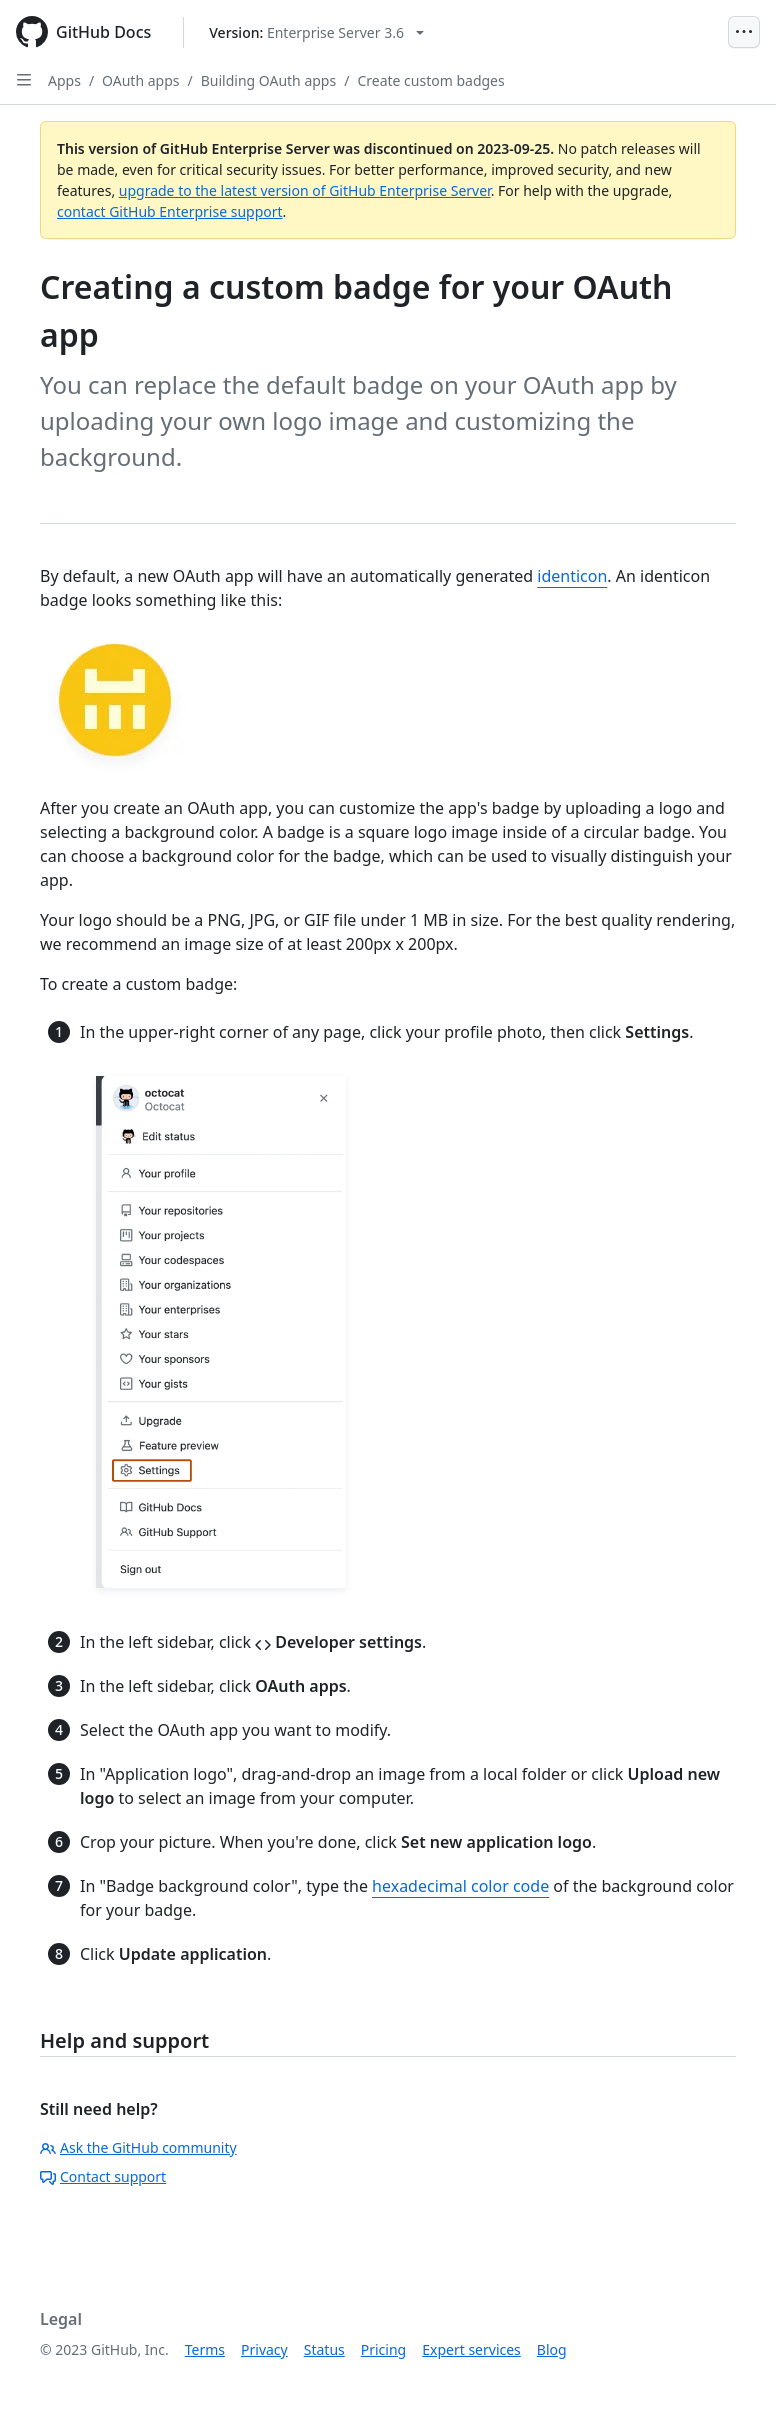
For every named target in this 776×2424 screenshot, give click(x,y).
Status (324, 2349)
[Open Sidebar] (24, 80)
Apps (64, 80)
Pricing (383, 2349)
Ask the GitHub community (138, 2147)
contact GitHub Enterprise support (170, 211)
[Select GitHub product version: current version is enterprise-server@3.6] (316, 32)
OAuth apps (140, 80)
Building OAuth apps (268, 80)
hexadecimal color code (460, 1886)
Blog (552, 2349)
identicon (572, 576)
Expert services (471, 2349)
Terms (205, 2349)
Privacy (264, 2349)
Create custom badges (430, 80)
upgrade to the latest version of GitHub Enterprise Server (305, 190)
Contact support (103, 2176)
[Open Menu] (744, 32)
